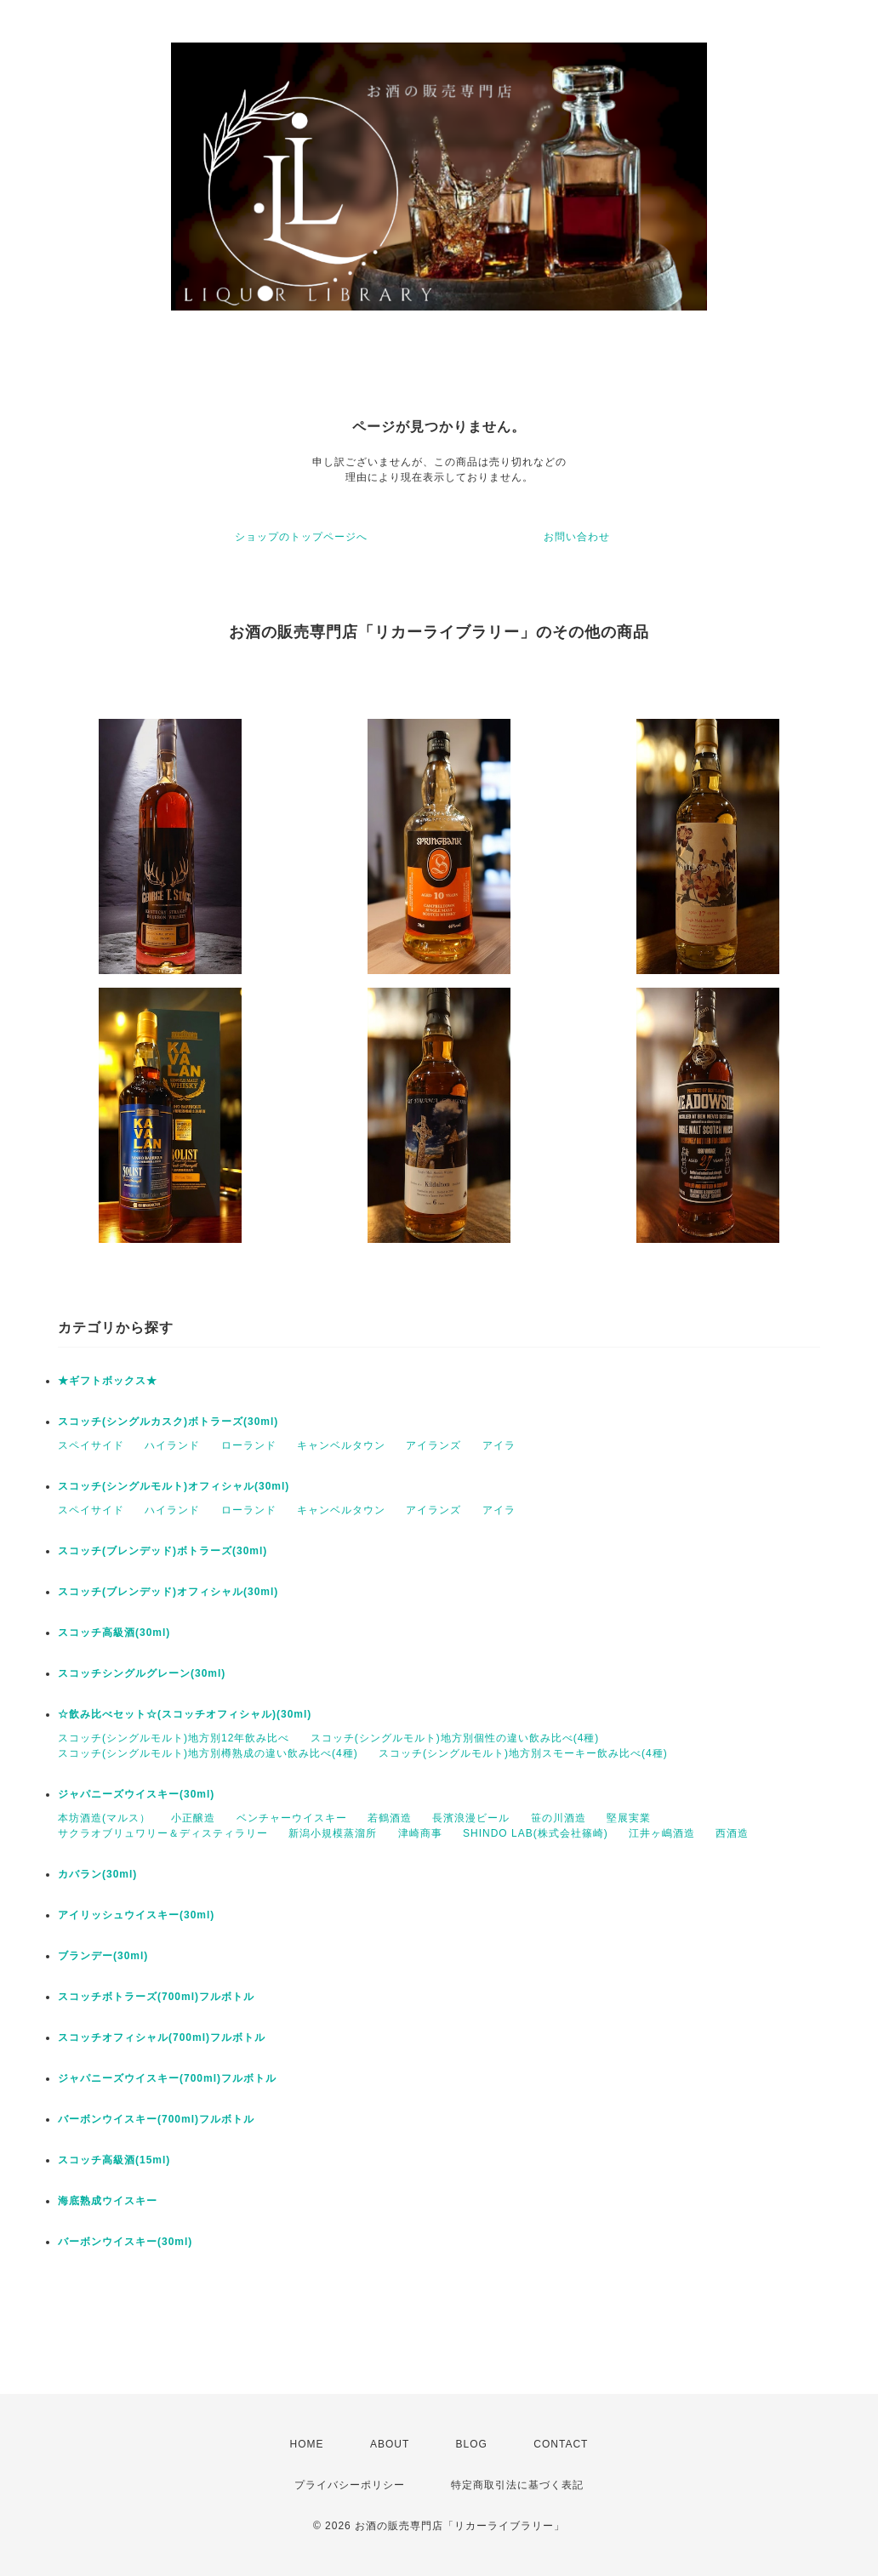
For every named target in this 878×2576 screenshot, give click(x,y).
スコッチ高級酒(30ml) (114, 1632)
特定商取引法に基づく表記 (517, 2485)
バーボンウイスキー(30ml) (125, 2242)
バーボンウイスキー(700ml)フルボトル (156, 2119)
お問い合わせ (577, 537)
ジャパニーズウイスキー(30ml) (136, 1794)
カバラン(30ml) (97, 1874)
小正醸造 (193, 1818)
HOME (307, 2444)
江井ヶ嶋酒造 (662, 1833)
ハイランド (172, 1445)
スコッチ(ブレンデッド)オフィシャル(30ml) (168, 1592)
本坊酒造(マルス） (104, 1818)
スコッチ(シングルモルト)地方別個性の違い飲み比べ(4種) (455, 1738)
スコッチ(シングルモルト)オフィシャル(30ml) (173, 1486)
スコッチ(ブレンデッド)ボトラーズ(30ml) (162, 1551)
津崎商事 (420, 1833)
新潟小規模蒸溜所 (332, 1833)
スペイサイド (91, 1445)
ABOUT (389, 2444)
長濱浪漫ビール (471, 1818)
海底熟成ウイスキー (107, 2201)
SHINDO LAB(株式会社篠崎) (535, 1833)
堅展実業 (629, 1818)
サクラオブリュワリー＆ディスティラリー (163, 1833)
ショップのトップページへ (301, 537)
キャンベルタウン (341, 1445)
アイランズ (433, 1445)
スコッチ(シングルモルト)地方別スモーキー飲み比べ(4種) (523, 1753)
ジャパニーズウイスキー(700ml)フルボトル (167, 2078)
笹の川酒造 (558, 1818)
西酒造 (732, 1833)
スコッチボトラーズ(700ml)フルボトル (156, 1997)
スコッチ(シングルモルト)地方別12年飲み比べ (173, 1738)
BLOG (471, 2444)
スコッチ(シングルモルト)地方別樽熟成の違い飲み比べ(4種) (208, 1753)
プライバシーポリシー (349, 2485)
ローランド (249, 1445)
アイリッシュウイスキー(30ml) (136, 1915)
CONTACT (560, 2444)
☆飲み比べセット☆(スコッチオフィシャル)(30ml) (184, 1714)
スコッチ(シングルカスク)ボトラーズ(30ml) (168, 1422)
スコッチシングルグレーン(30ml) (141, 1673)
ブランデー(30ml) (103, 1956)
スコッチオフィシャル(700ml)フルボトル (161, 2037)
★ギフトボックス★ (107, 1381)
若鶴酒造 (390, 1818)
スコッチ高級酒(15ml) (114, 2160)
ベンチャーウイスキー (292, 1818)
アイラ (499, 1445)
